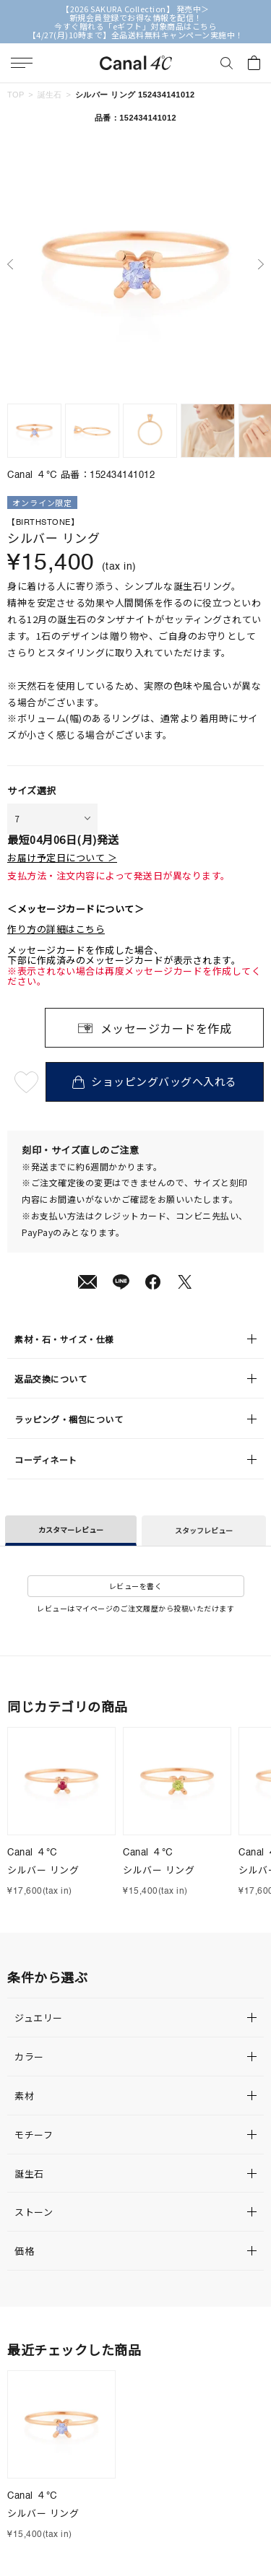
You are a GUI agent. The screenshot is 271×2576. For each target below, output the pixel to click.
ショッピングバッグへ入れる (154, 1081)
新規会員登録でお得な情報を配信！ (135, 17)
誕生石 (50, 94)
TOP (16, 94)
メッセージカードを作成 (166, 1028)
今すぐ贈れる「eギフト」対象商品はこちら (135, 26)
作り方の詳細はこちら (56, 929)
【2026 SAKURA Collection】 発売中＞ (135, 8)
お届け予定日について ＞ (62, 858)
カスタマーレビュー (70, 1529)
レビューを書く (136, 1585)
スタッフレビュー (204, 1530)
